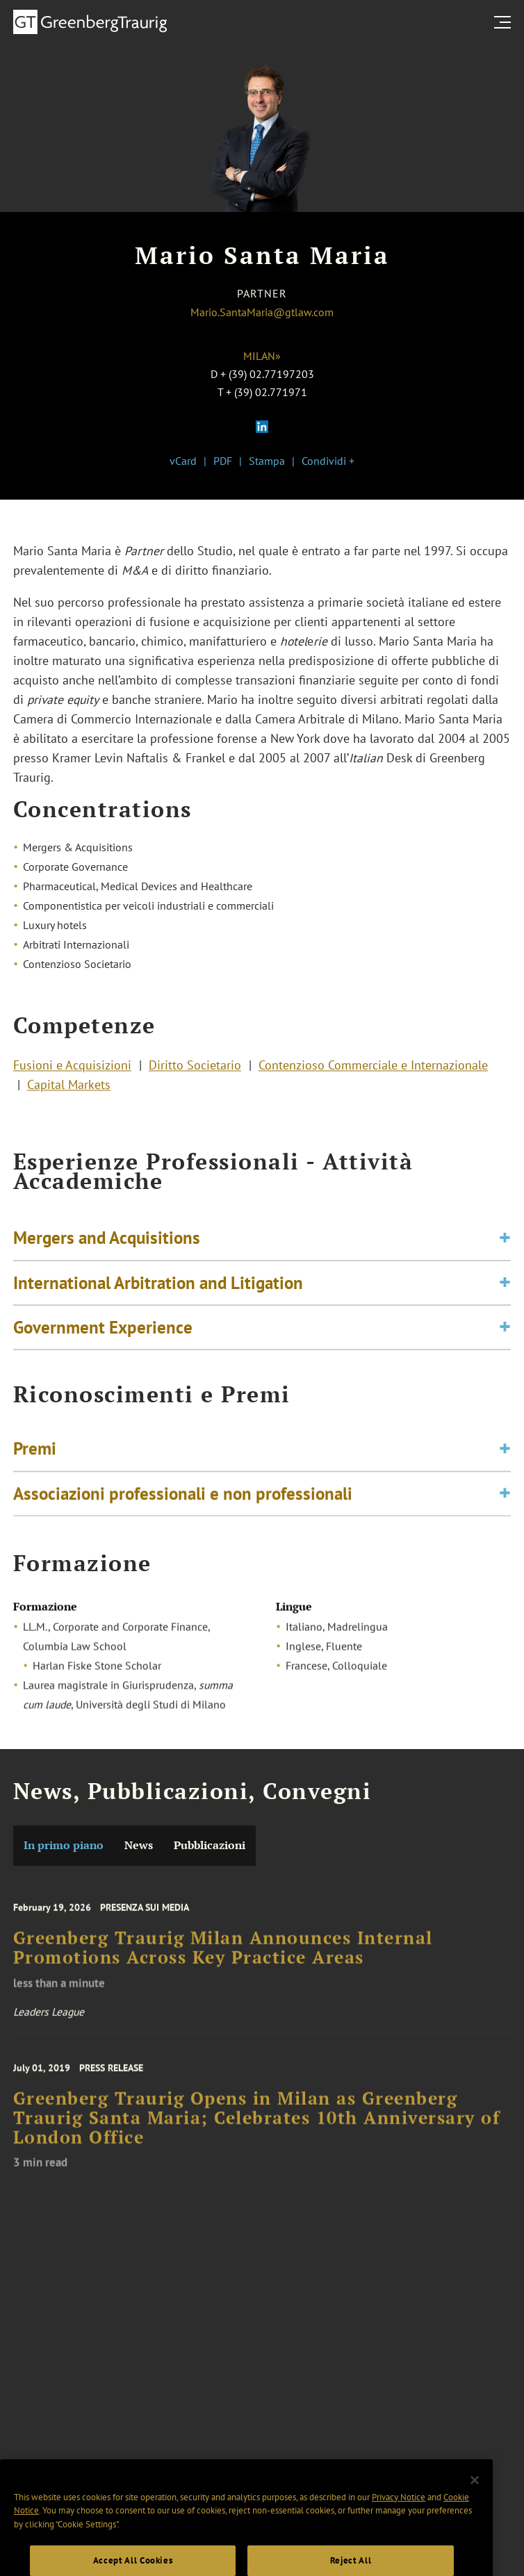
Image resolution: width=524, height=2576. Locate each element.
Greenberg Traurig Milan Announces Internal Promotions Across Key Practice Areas (223, 1956)
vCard (183, 461)
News (138, 1845)
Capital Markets (68, 1088)
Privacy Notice (398, 2514)
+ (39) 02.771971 (266, 392)
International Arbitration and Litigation (158, 1290)
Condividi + (328, 461)
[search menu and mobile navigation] (505, 22)
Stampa (267, 461)
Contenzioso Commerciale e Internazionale (373, 1068)
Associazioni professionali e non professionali (182, 1498)
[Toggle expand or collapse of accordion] (505, 1246)
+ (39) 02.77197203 (267, 374)
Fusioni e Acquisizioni (72, 1068)
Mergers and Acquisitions (106, 1245)
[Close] (474, 2497)
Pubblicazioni (209, 1845)
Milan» (262, 356)
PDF (222, 461)
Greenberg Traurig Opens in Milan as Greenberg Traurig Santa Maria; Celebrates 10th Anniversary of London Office (256, 2127)
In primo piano (64, 1845)
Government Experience (103, 1334)
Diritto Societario (195, 1068)
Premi (34, 1454)
